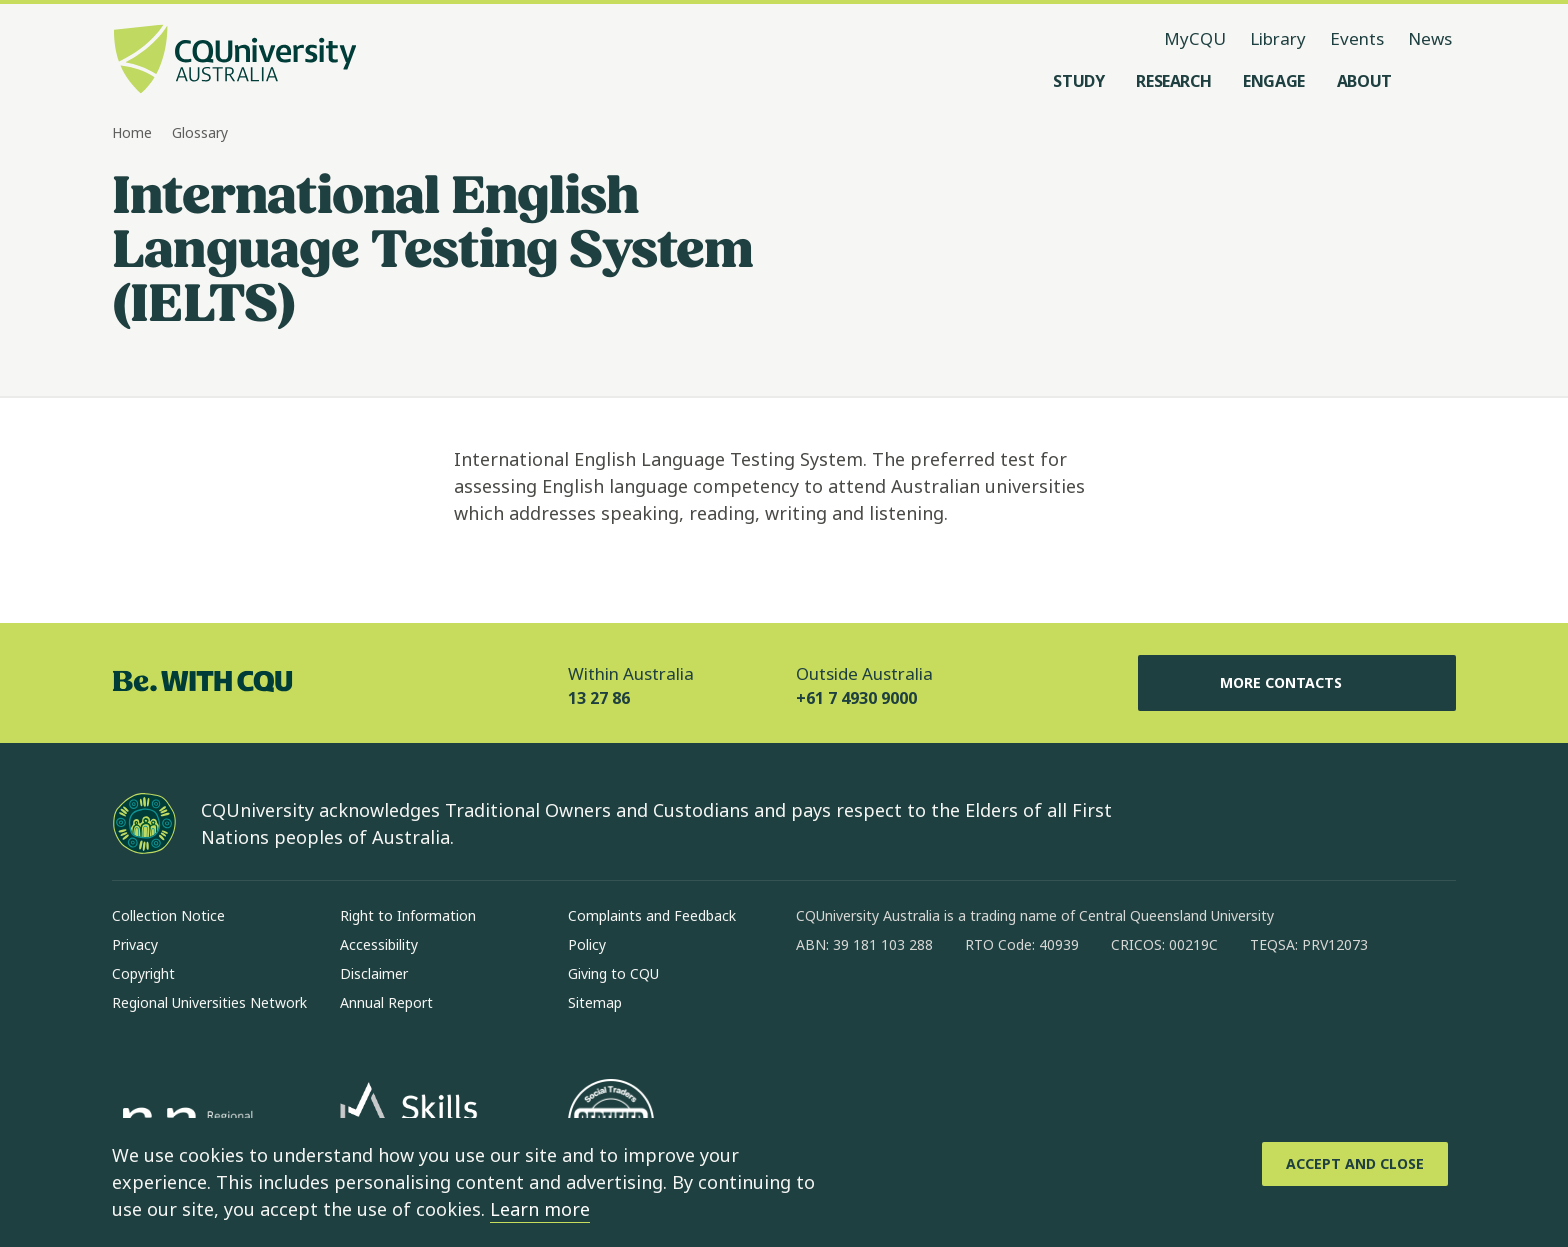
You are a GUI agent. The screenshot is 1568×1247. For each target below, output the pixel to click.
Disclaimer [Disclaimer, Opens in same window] (374, 973)
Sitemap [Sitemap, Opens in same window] (595, 1002)
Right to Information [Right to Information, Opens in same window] (408, 915)
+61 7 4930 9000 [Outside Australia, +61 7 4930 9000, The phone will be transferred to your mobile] (856, 698)
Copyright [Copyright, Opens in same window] (143, 973)
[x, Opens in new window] (974, 1009)
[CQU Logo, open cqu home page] (235, 61)
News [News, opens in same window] (1430, 38)
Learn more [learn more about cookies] (540, 1209)
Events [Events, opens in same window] (1357, 38)
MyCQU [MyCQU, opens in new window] (1195, 38)
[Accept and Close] (1355, 1164)
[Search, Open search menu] (1436, 81)
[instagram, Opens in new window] (870, 1009)
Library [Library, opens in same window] (1278, 38)
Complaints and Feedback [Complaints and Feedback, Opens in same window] (652, 915)
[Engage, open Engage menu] (1274, 81)
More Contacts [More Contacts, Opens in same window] (1297, 683)
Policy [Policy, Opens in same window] (587, 944)
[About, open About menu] (1364, 81)
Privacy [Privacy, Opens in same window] (135, 944)
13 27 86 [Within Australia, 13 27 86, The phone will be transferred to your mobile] (599, 698)
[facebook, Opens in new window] (818, 1009)
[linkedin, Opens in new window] (922, 1009)
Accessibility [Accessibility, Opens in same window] (379, 944)
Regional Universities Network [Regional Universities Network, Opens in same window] (209, 1002)
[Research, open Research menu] (1173, 81)
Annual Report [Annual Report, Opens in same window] (386, 1002)
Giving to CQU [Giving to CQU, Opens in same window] (613, 973)
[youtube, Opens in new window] (1026, 1009)
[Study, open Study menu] (1078, 81)
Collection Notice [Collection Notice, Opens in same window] (168, 915)
